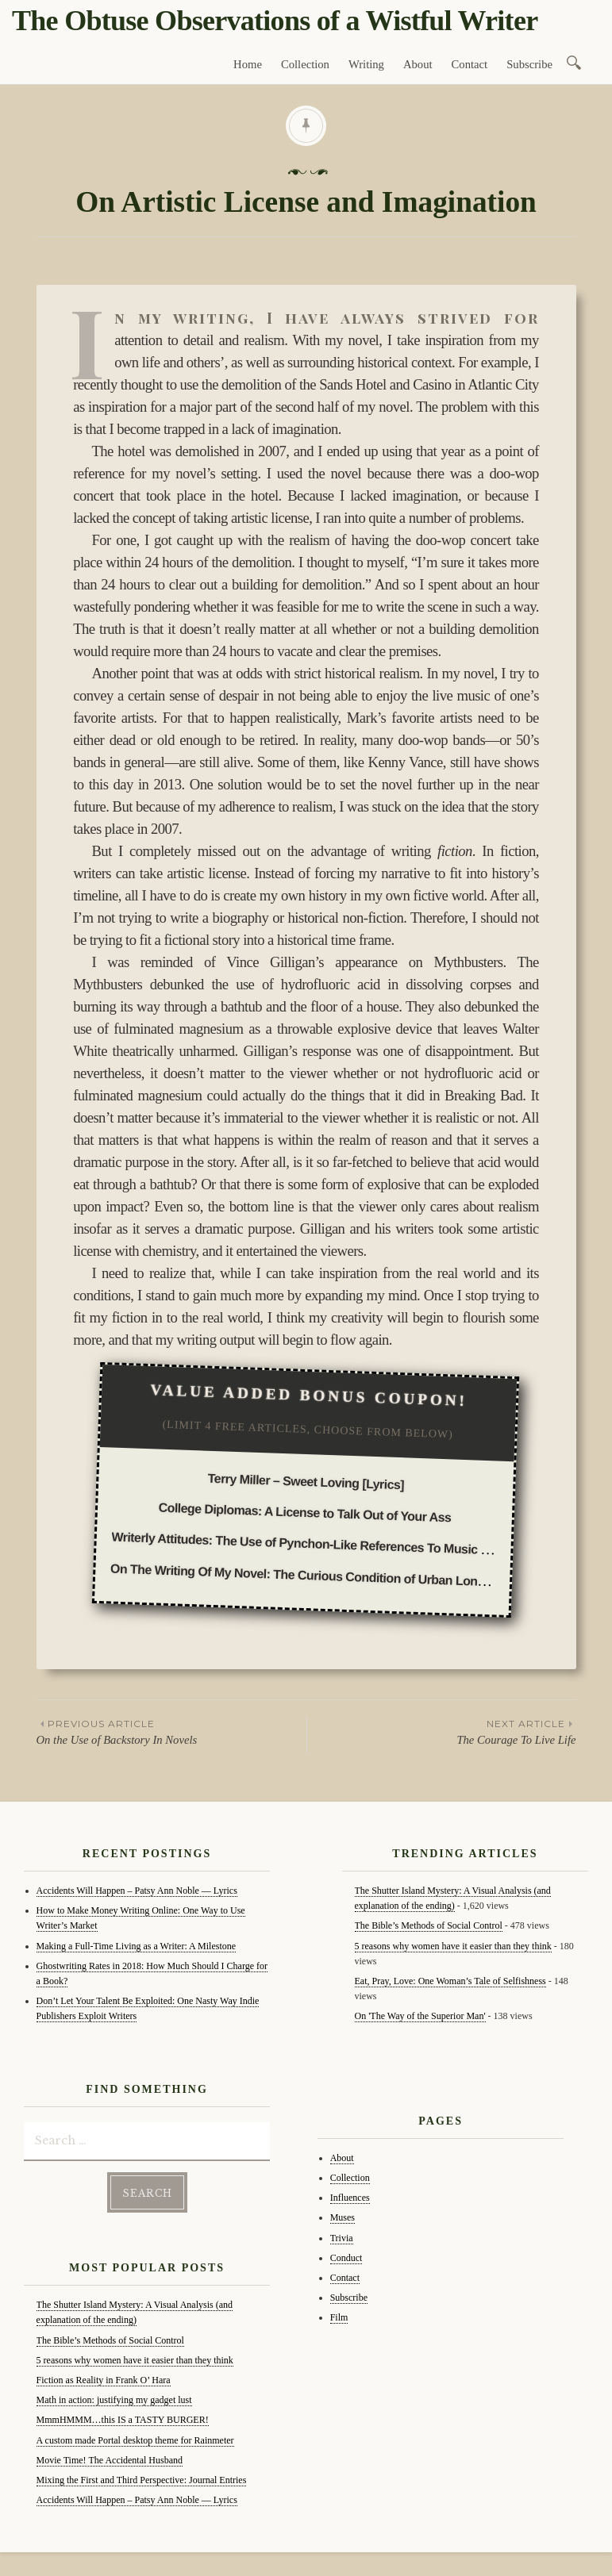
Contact (470, 64)
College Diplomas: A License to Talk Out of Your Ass (305, 1513)
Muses (342, 2217)
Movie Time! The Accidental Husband (110, 2460)
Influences (350, 2197)
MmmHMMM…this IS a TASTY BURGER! (123, 2419)
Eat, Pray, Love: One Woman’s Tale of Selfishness (450, 1981)
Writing (366, 64)
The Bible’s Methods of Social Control (110, 2340)
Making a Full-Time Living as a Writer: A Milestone (137, 1946)
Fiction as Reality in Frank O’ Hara (104, 2380)
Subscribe (529, 64)
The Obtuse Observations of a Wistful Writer (274, 20)
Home (247, 64)
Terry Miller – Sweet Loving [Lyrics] (306, 1482)
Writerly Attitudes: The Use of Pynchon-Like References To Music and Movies (329, 1544)
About (418, 64)
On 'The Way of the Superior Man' (420, 2015)
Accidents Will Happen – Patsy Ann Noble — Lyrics (137, 1890)
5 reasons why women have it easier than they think (135, 2360)
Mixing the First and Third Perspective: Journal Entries (142, 2480)
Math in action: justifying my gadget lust (114, 2399)
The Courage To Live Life (441, 1731)
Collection (305, 64)
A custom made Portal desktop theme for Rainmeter (135, 2440)
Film (339, 2317)
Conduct (346, 2257)
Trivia (341, 2238)
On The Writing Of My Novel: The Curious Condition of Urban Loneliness (314, 1575)
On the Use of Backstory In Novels (171, 1731)
